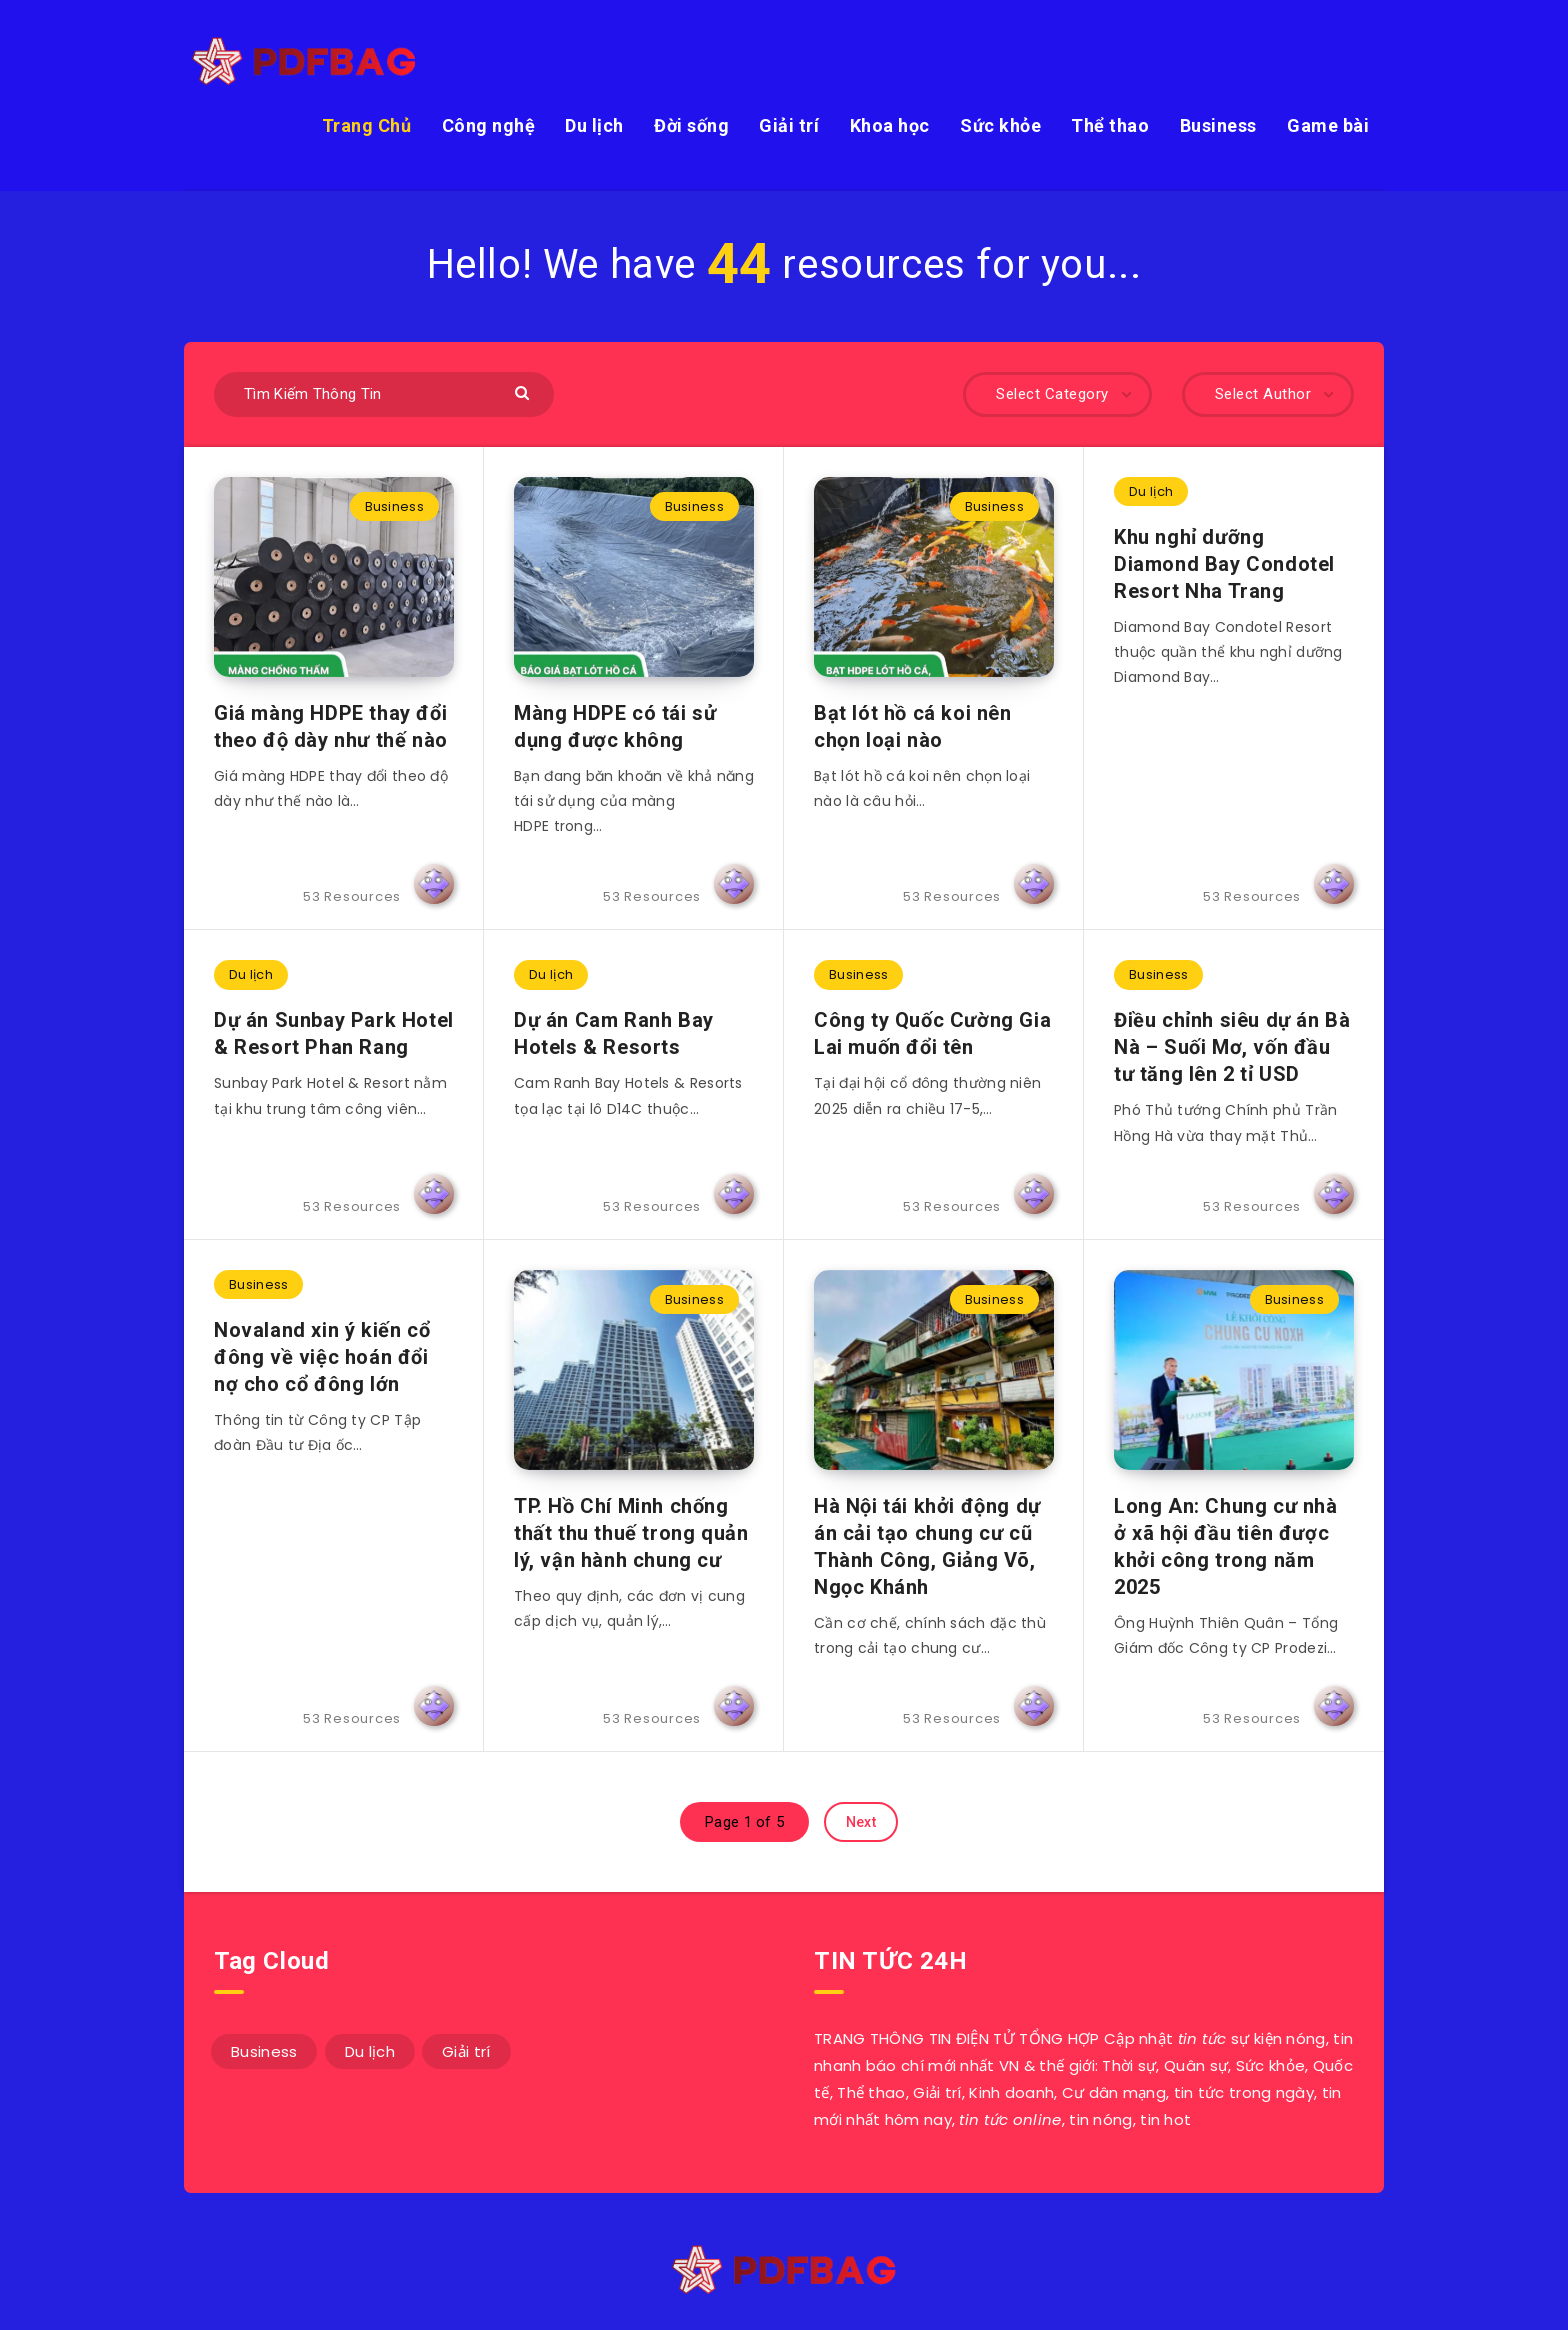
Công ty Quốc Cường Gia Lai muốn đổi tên (932, 1033)
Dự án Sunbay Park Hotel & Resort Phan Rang (334, 1033)
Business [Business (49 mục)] (264, 2051)
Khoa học (890, 125)
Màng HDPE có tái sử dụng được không (615, 726)
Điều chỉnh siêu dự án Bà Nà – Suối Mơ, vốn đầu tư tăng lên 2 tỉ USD (1232, 1047)
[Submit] (524, 391)
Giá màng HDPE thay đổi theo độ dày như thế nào (331, 726)
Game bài (1328, 125)
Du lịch (594, 125)
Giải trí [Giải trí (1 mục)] (466, 2051)
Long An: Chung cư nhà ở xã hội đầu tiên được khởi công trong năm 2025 (1226, 1546)
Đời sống (691, 125)
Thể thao (1110, 125)
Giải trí (789, 125)
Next (861, 1822)
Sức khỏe (1000, 125)
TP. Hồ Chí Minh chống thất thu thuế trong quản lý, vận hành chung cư (631, 1533)
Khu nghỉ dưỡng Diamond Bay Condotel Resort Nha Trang (1224, 564)
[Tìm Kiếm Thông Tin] (384, 394)
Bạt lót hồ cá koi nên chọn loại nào (913, 726)
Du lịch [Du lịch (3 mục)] (370, 2051)
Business (1218, 125)
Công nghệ (489, 125)
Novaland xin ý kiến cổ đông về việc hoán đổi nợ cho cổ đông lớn (322, 1357)
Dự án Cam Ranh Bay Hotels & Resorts (614, 1033)
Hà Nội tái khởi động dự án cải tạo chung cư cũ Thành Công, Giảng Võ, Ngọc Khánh (927, 1546)
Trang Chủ (367, 125)
